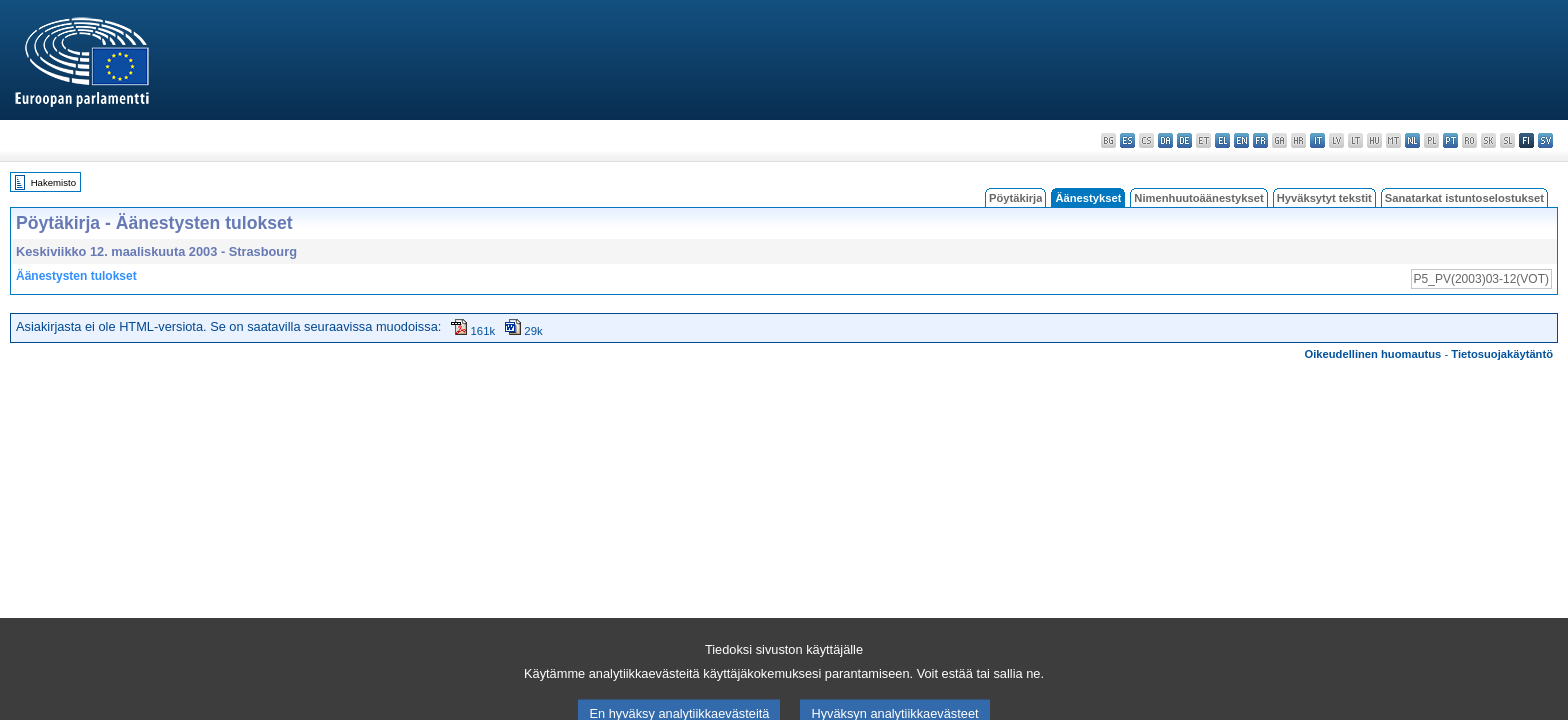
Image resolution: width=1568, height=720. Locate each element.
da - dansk (1165, 140)
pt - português (1450, 140)
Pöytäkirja (1015, 198)
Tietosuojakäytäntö (1502, 354)
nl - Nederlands (1412, 140)
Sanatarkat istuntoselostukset (1464, 198)
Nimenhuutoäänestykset (1198, 198)
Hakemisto (53, 182)
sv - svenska (1545, 140)
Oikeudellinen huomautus (1373, 354)
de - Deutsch (1184, 140)
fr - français (1260, 140)
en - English (1241, 140)
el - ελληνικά (1222, 140)
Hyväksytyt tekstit (1324, 198)
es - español (1127, 140)
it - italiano (1317, 140)
